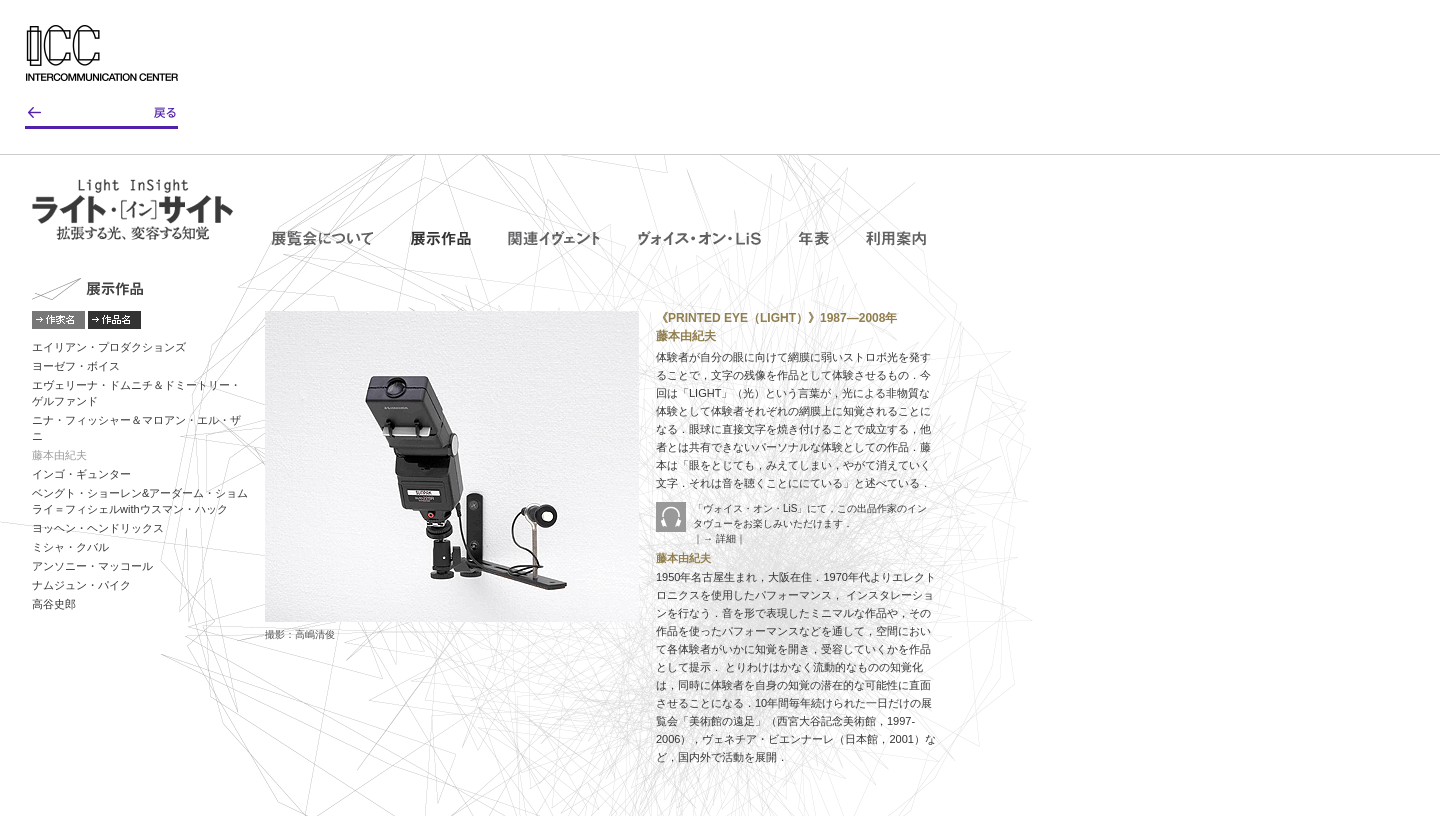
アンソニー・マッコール (92, 566)
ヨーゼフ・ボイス (76, 366)
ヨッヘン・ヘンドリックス (98, 528)
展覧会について (322, 238)
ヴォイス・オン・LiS (699, 238)
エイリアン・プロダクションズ (109, 347)
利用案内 (896, 238)
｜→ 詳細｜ (719, 538)
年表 (813, 238)
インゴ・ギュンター (81, 474)
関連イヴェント (554, 238)
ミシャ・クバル (70, 547)
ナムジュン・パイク (81, 585)
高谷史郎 (54, 604)
